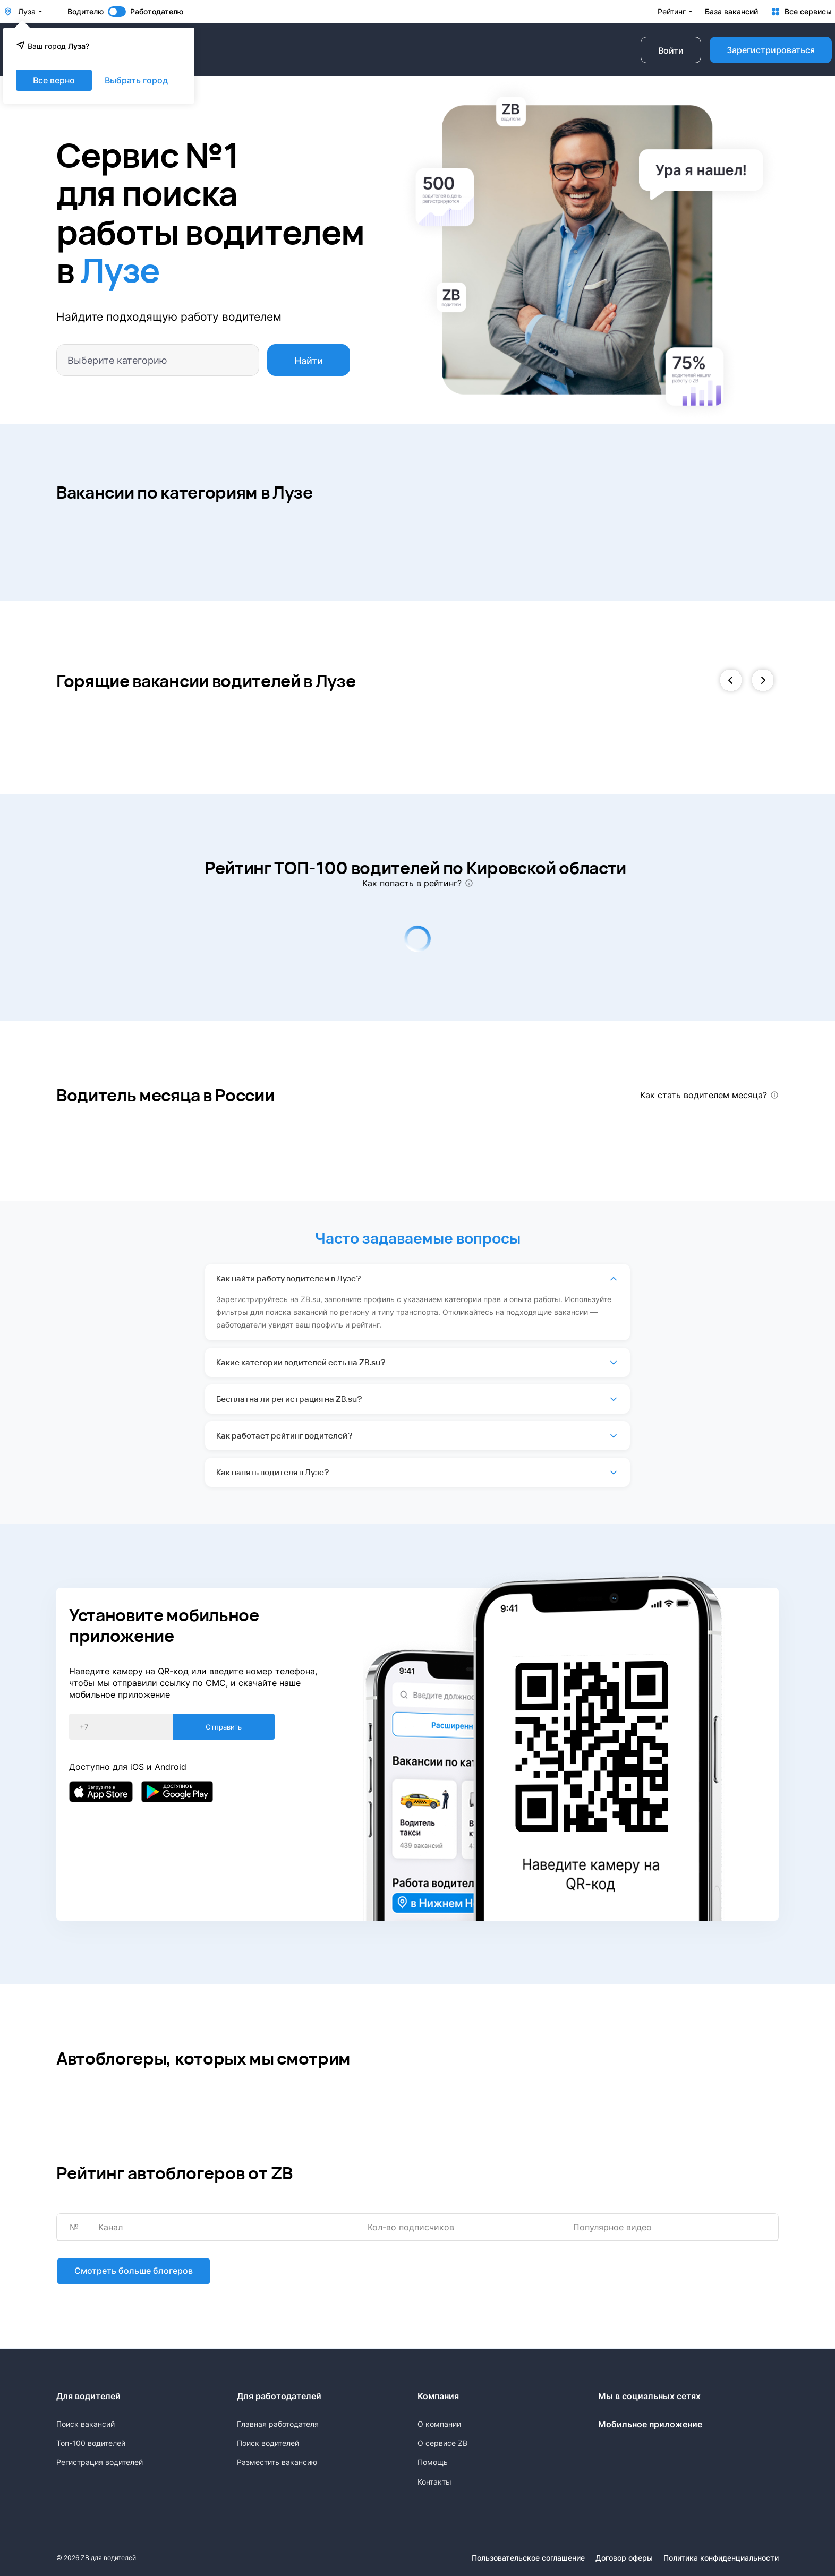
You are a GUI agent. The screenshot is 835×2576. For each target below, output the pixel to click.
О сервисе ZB (442, 2442)
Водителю (85, 11)
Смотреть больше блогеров (132, 2271)
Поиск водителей (268, 2442)
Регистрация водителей (99, 2462)
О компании (439, 2423)
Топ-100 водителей (90, 2442)
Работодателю (156, 11)
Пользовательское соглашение (528, 2558)
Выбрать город (136, 80)
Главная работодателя (278, 2423)
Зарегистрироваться (771, 50)
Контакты (434, 2481)
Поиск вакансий (85, 2423)
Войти (671, 50)
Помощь (433, 2462)
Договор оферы (624, 2558)
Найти (308, 360)
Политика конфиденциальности (721, 2558)
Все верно (54, 80)
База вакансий (731, 11)
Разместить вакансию (277, 2462)
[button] (731, 681)
